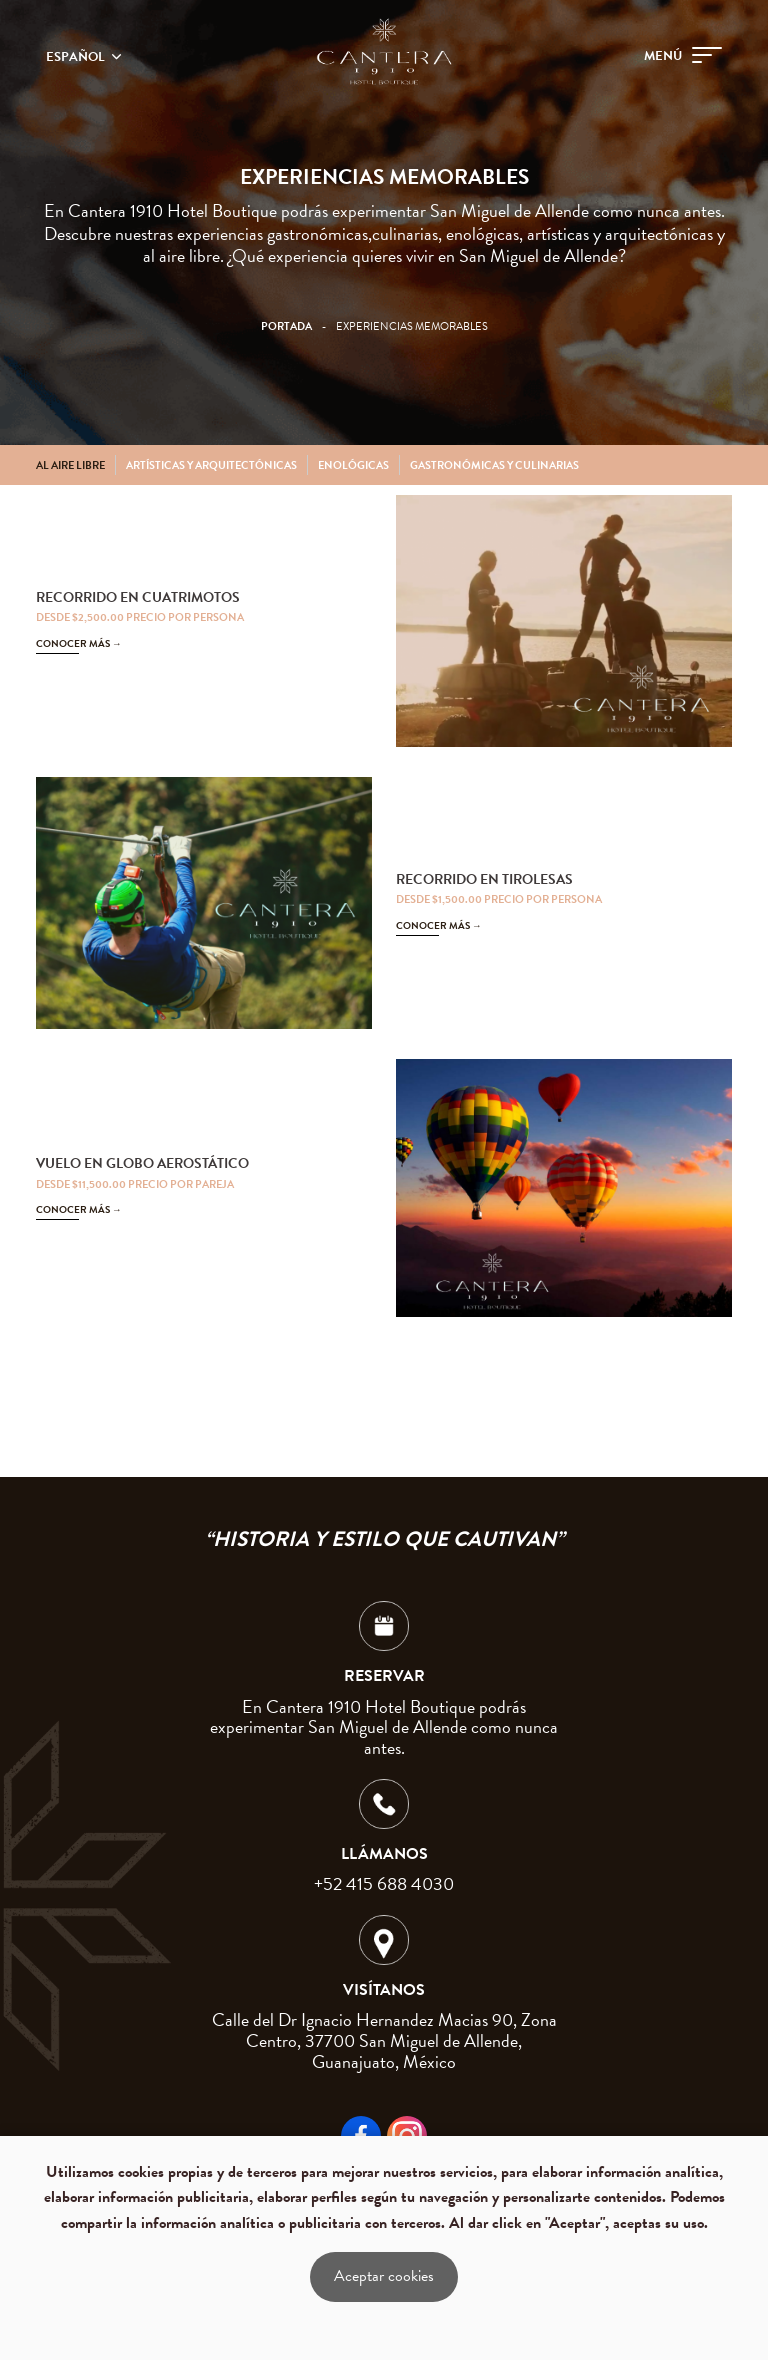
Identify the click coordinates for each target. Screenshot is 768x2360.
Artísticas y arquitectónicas (211, 465)
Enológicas (353, 465)
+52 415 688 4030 (384, 1883)
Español (77, 57)
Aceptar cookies (384, 2276)
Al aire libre (70, 465)
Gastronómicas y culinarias (494, 465)
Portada (286, 326)
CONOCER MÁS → (79, 643)
